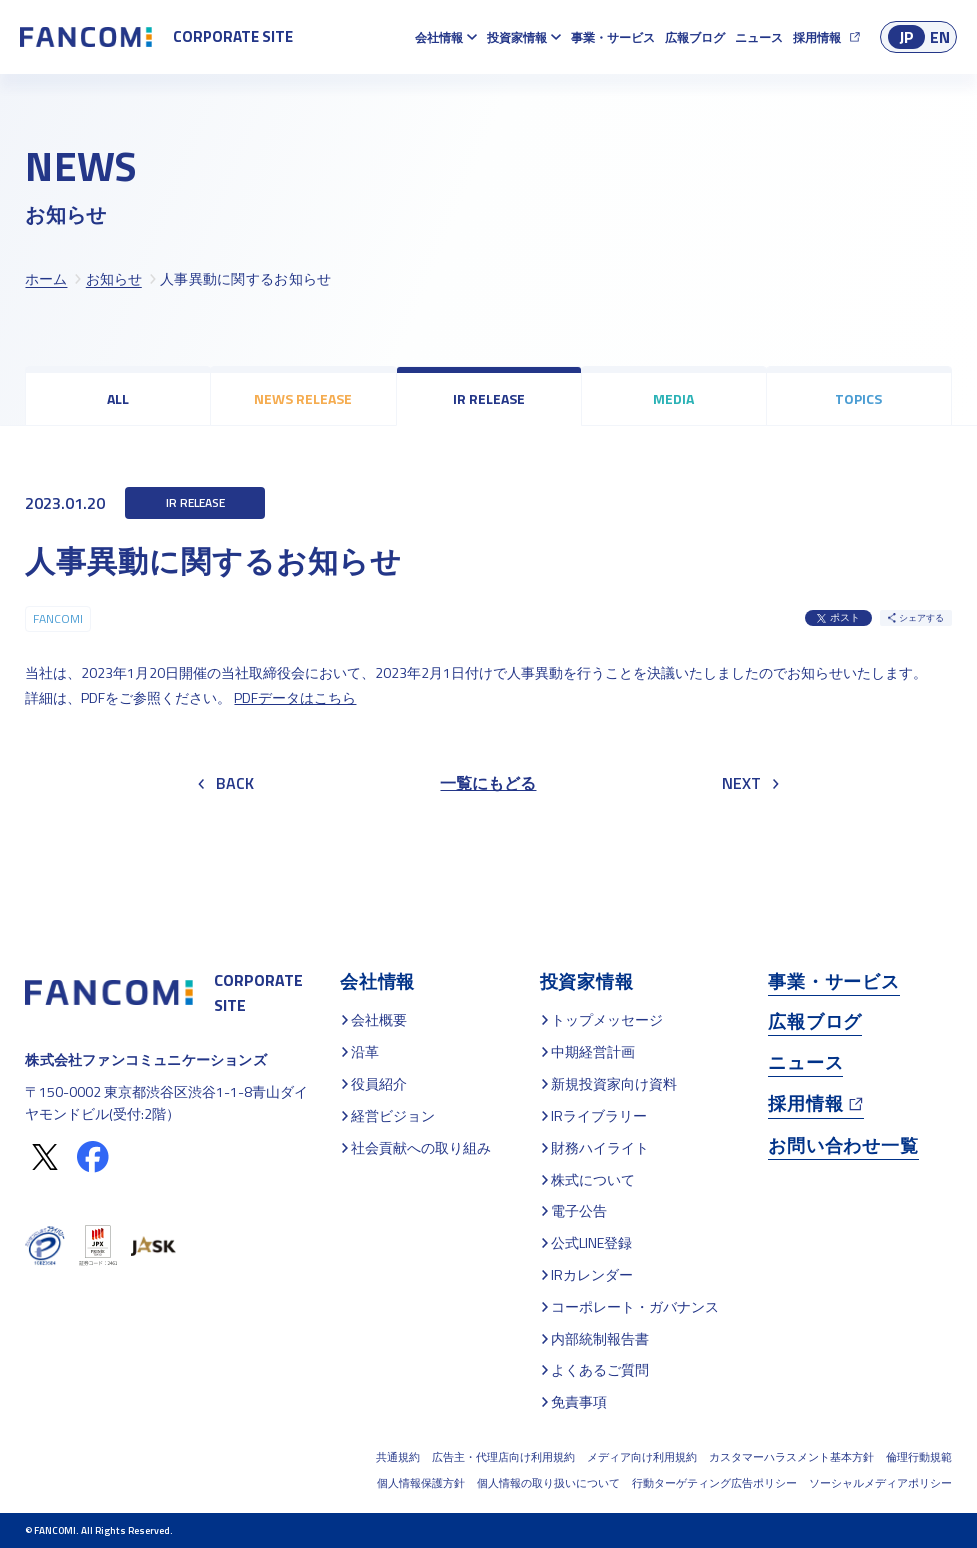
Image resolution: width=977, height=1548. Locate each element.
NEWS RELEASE (303, 398)
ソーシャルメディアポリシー (880, 1483)
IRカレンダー (592, 1274)
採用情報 (817, 37)
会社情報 (439, 37)
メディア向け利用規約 (642, 1457)
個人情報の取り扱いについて (548, 1483)
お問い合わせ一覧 (843, 1145)
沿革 (365, 1051)
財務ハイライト (600, 1147)
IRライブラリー (599, 1115)
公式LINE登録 (591, 1242)
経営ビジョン (393, 1115)
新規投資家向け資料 (614, 1083)
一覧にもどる (488, 783)
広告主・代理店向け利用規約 (503, 1457)
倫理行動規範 (919, 1457)
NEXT (750, 783)
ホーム (46, 278)
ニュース (759, 37)
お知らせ (114, 278)
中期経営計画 (593, 1051)
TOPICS (858, 398)
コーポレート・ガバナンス (635, 1306)
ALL (118, 398)
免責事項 (579, 1401)
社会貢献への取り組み (421, 1147)
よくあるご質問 (600, 1369)
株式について (593, 1179)
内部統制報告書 (600, 1338)
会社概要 (379, 1019)
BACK (226, 783)
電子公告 (579, 1210)
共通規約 (398, 1457)
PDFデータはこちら (295, 697)
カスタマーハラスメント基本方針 (791, 1457)
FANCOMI (58, 618)
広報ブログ (695, 37)
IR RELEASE (489, 398)
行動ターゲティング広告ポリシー (714, 1483)
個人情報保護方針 (421, 1483)
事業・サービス (613, 37)
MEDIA (673, 398)
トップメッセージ (607, 1019)
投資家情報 (517, 37)
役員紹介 (379, 1083)
